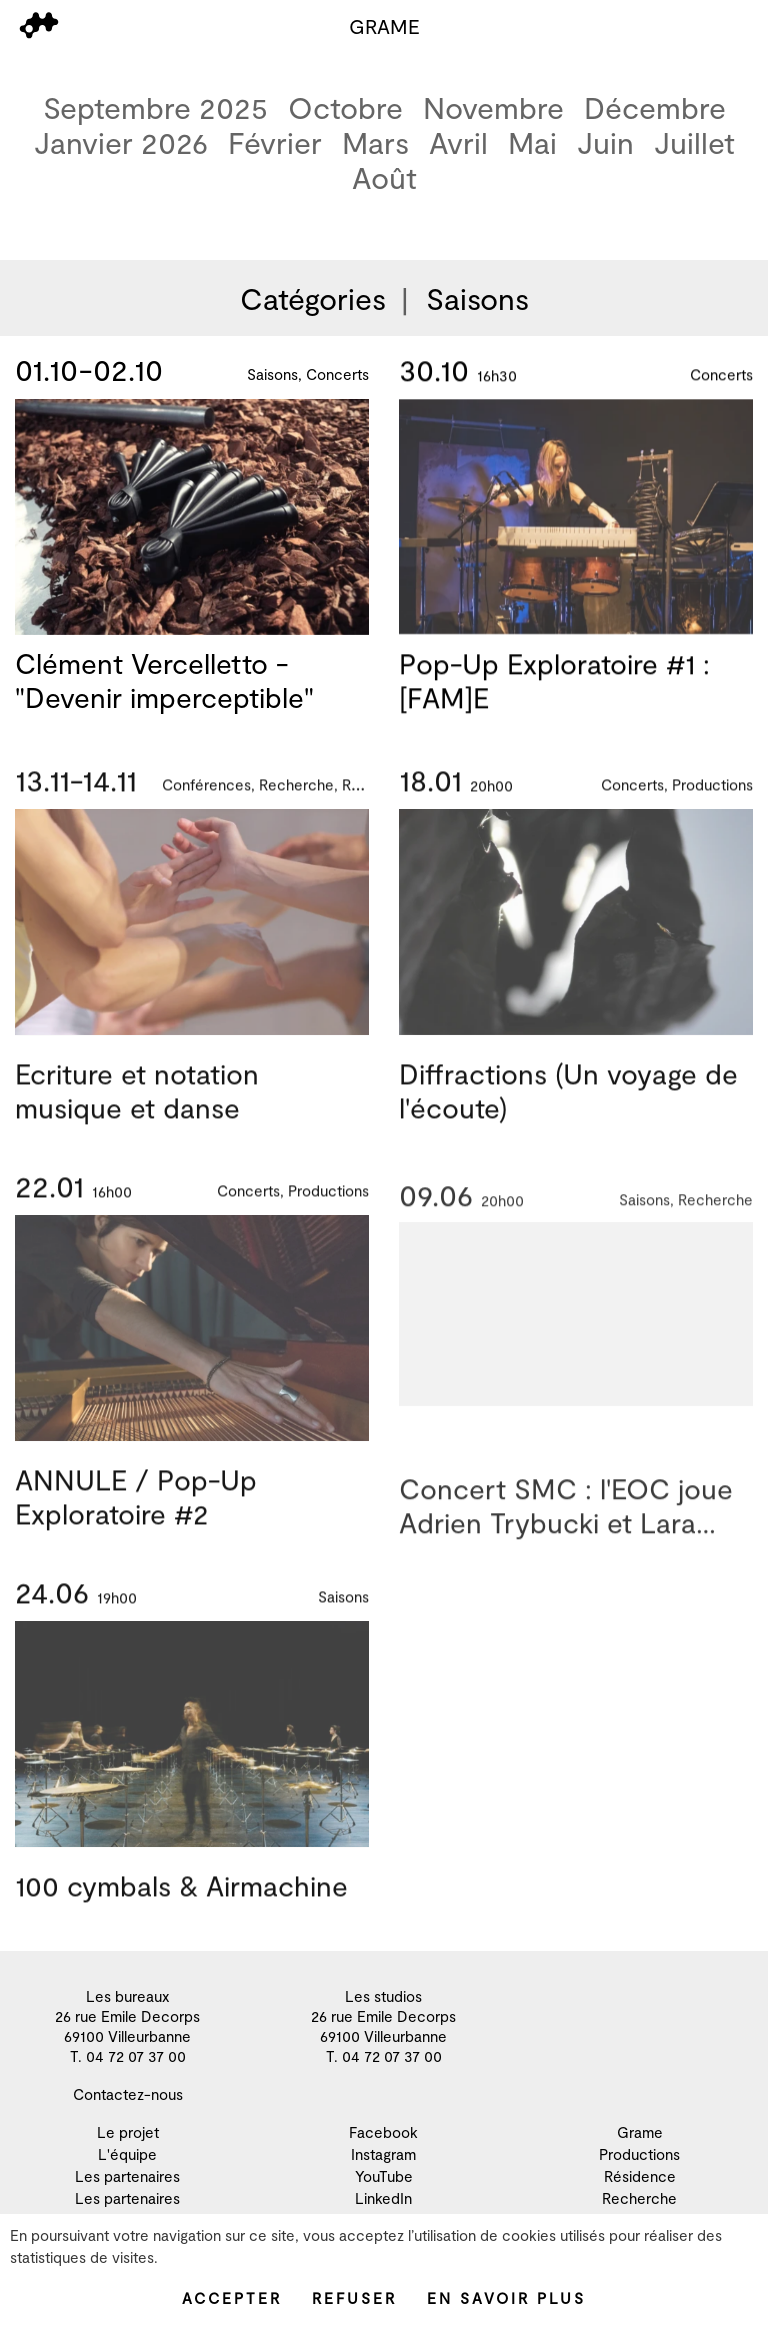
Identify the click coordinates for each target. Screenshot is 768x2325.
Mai (532, 142)
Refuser (354, 2298)
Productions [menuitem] (639, 2154)
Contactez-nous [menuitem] (128, 2094)
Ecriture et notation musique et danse (137, 1114)
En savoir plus (506, 2298)
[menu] (39, 25)
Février (275, 142)
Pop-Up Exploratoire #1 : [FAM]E (554, 688)
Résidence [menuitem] (640, 2176)
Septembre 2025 (155, 107)
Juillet (694, 142)
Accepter (232, 2298)
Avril (458, 142)
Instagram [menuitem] (383, 2154)
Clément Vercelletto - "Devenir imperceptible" (164, 682)
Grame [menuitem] (640, 2132)
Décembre (655, 107)
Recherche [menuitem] (639, 2198)
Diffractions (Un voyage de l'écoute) (568, 1114)
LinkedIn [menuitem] (383, 2198)
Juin (605, 142)
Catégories (313, 298)
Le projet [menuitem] (128, 2132)
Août (384, 177)
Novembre (493, 107)
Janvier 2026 (121, 142)
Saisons (477, 298)
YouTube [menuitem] (384, 2176)
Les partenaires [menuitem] (127, 2176)
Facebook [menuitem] (383, 2132)
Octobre (345, 107)
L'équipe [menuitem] (127, 2154)
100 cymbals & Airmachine (181, 1909)
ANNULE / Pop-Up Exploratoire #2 (136, 1520)
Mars (375, 142)
